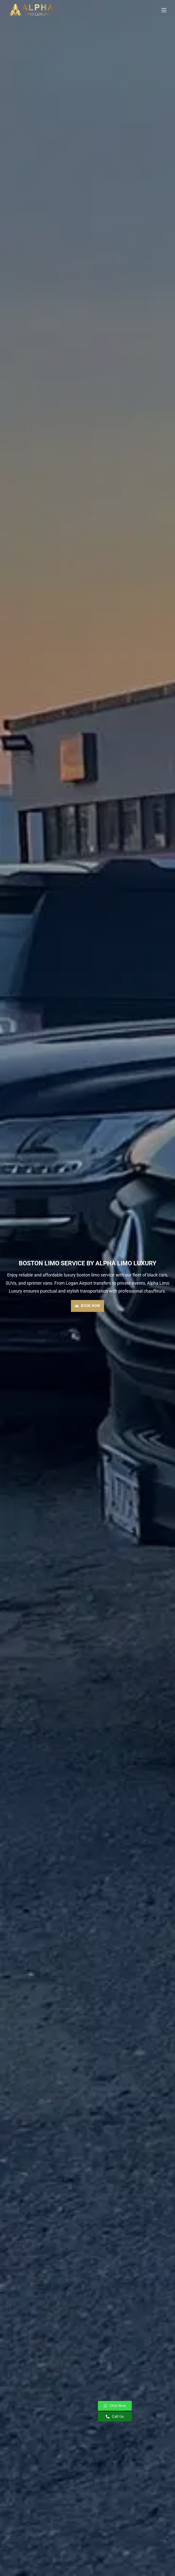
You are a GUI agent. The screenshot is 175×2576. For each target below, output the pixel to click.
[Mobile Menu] (163, 9)
